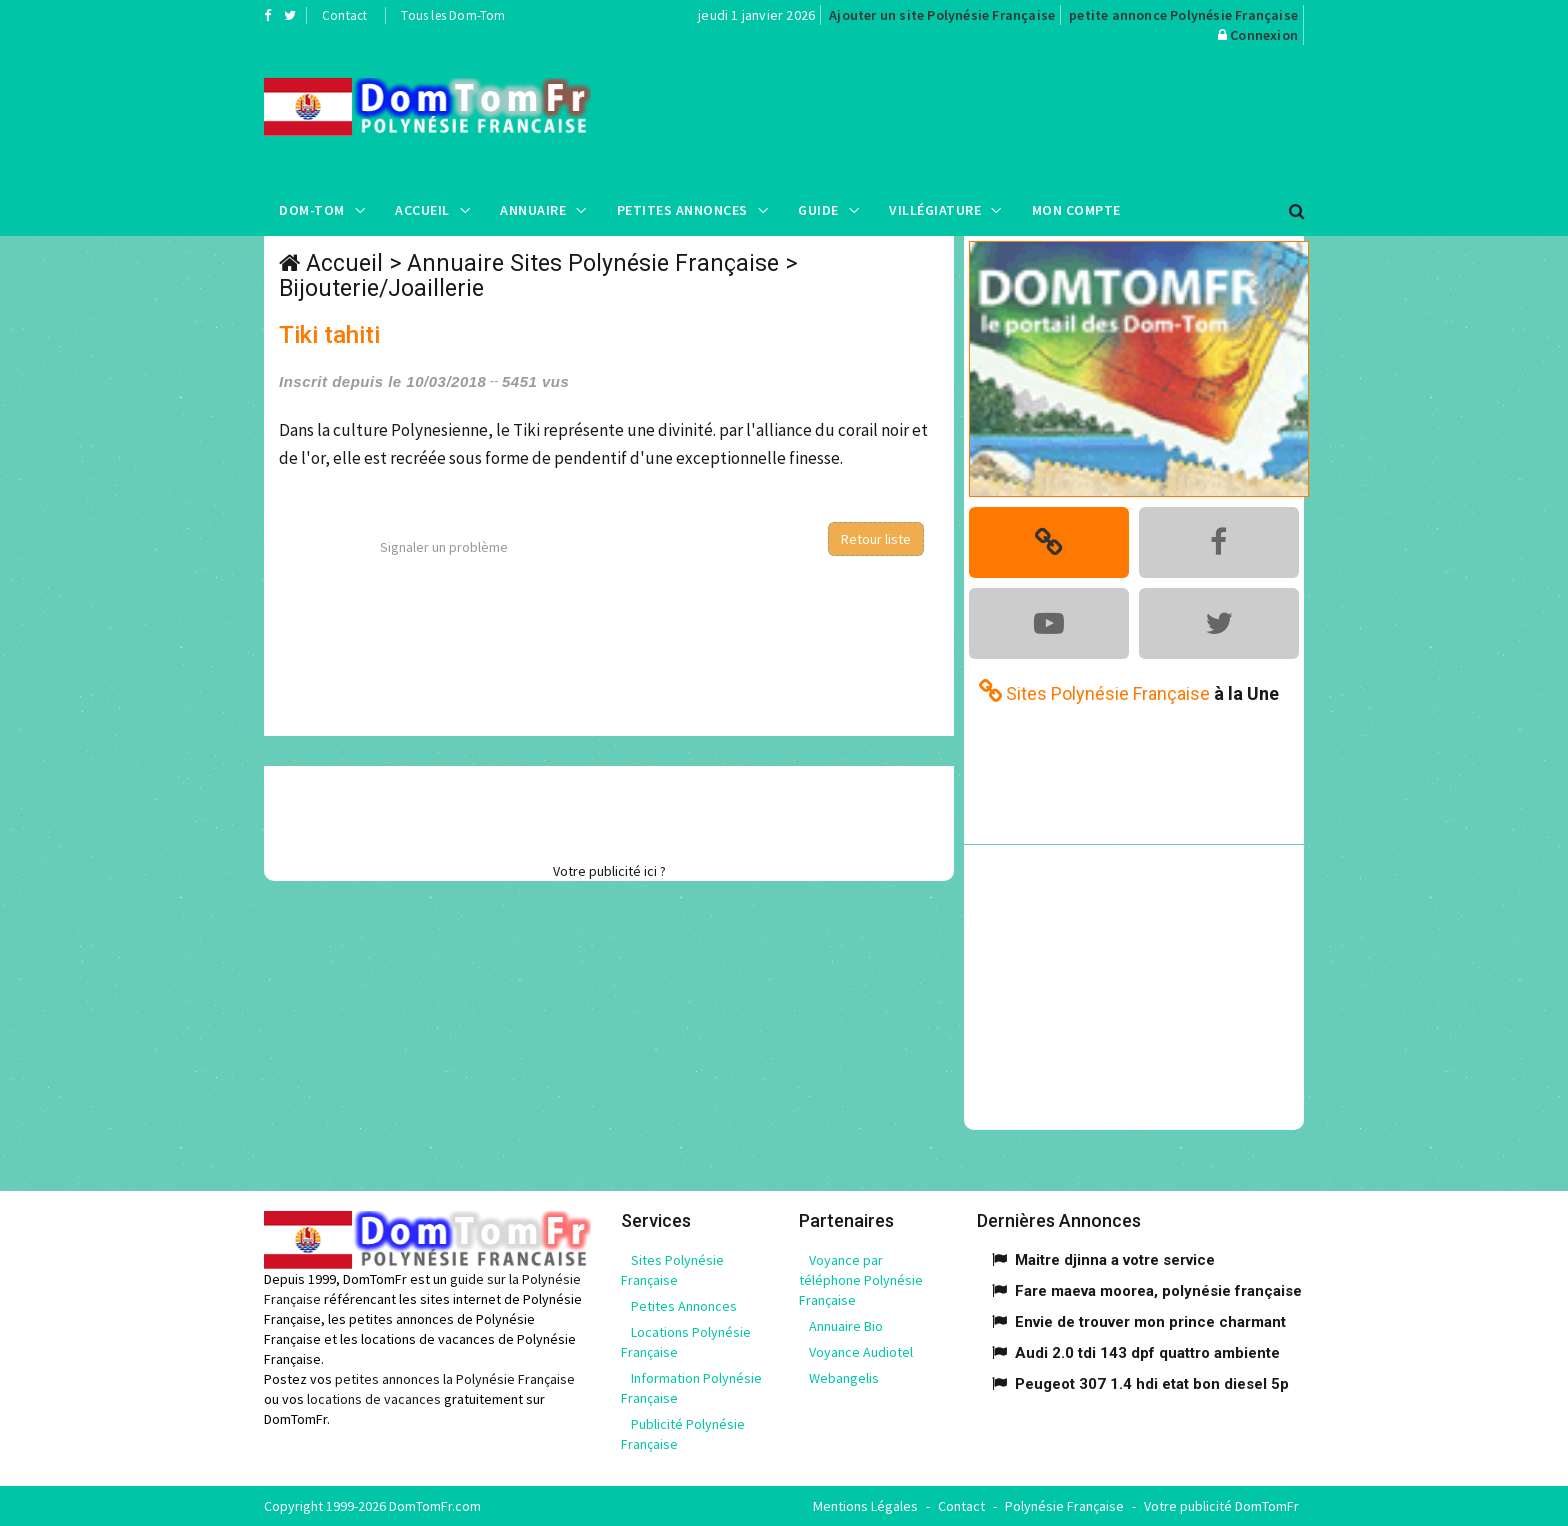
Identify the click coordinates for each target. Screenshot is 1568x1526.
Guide (818, 210)
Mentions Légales (865, 1506)
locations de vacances (374, 1399)
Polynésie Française (1064, 1506)
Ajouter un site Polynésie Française (942, 15)
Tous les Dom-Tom (453, 15)
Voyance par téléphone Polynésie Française (861, 1280)
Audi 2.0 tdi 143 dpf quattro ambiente (1147, 1353)
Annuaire (533, 210)
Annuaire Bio (846, 1326)
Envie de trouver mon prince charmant (1150, 1322)
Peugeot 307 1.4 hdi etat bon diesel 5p (1152, 1384)
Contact (344, 15)
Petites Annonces (682, 210)
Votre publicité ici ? (609, 871)
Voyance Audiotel (861, 1352)
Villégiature (935, 210)
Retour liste (876, 539)
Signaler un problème (444, 547)
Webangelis (844, 1378)
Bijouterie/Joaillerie (381, 288)
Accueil (422, 210)
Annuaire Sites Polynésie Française (593, 263)
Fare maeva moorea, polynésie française (1158, 1291)
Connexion (1264, 35)
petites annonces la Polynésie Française (455, 1379)
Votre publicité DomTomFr (1221, 1506)
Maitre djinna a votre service (1115, 1260)
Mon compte (1076, 210)
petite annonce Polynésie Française (1183, 15)
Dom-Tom (312, 210)
